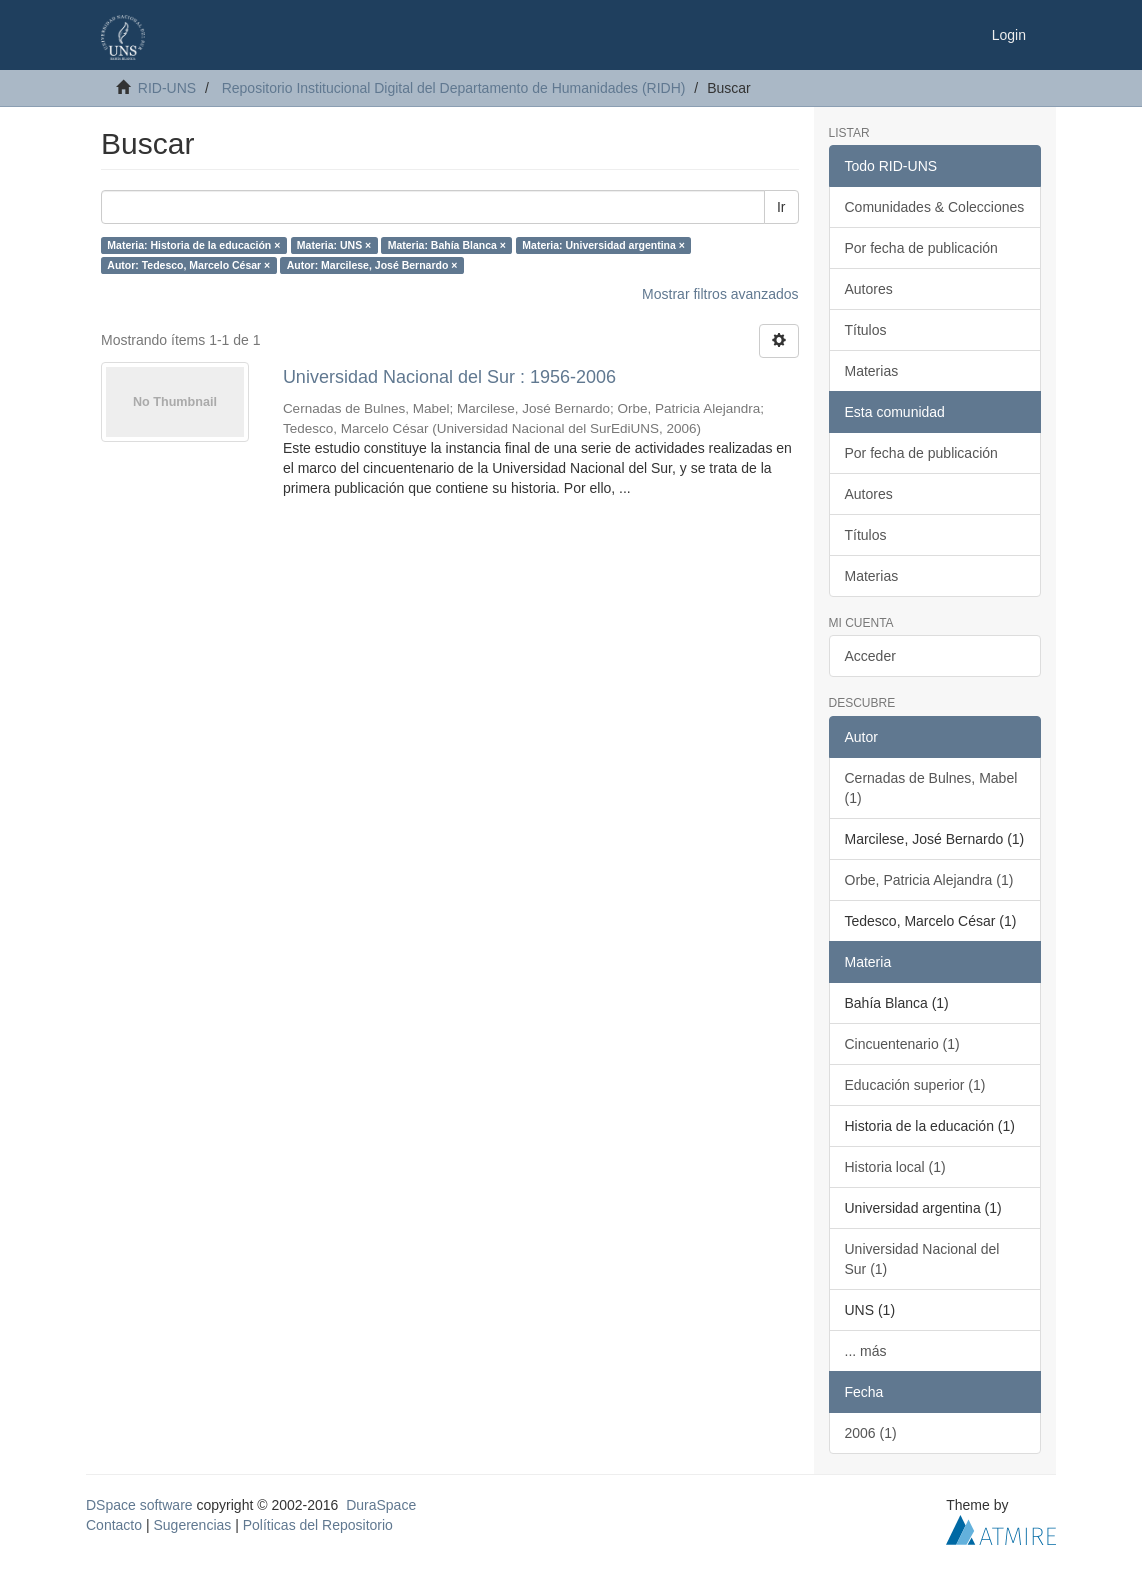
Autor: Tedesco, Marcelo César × (188, 265)
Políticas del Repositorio (318, 1525)
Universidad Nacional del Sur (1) (922, 1259)
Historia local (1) (895, 1167)
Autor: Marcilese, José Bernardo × (372, 265)
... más (866, 1351)
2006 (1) (871, 1433)
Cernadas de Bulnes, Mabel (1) (931, 788)
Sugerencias (192, 1525)
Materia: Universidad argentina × (603, 245)
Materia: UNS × (334, 245)
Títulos (866, 330)
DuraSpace (381, 1505)
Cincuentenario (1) (902, 1044)
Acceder (870, 656)
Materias (872, 371)
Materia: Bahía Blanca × (447, 245)
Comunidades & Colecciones (935, 207)
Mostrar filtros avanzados (720, 294)
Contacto (114, 1525)
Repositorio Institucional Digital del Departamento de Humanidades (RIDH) (454, 88)
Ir (781, 207)
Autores (869, 289)
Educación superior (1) (915, 1085)
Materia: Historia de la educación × (193, 245)
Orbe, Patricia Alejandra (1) (929, 880)
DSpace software (139, 1505)
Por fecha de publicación (921, 248)
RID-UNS (167, 88)
